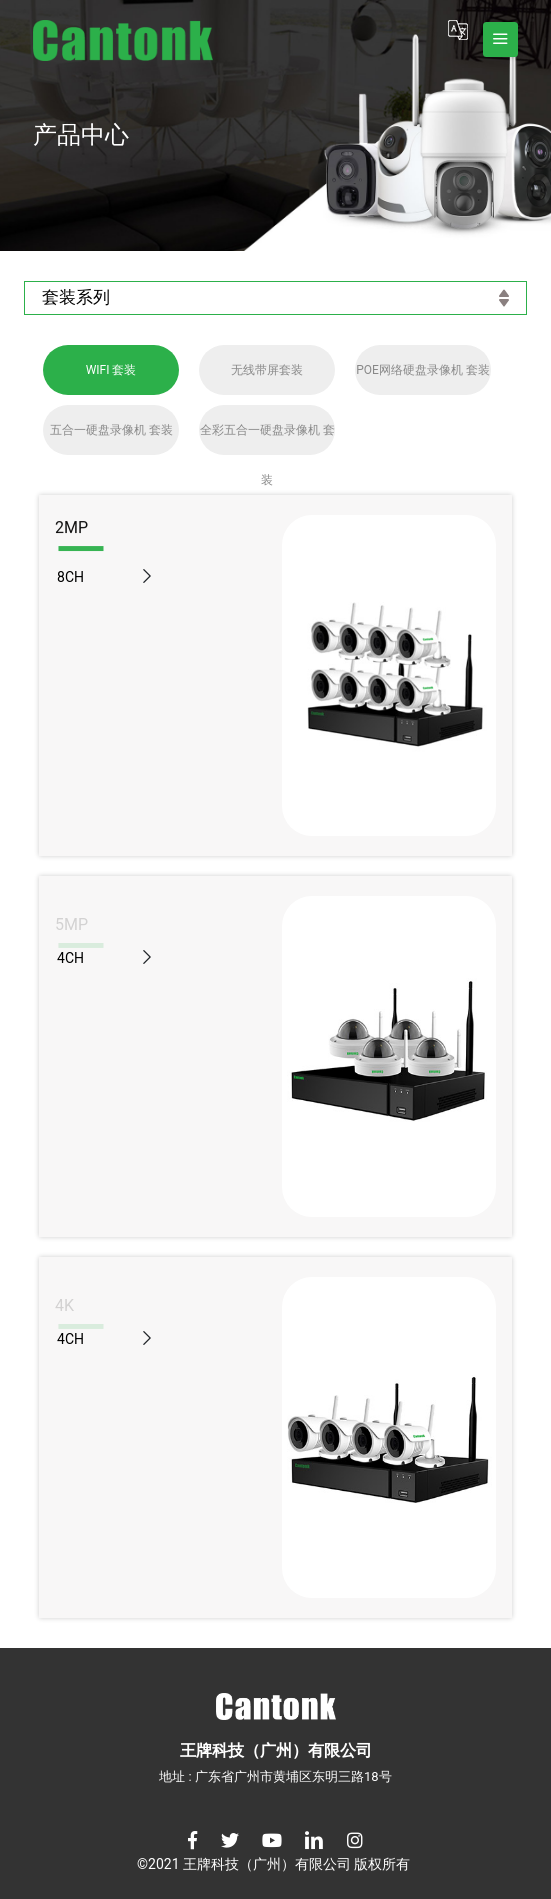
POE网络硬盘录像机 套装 (423, 370)
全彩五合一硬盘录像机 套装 (267, 439)
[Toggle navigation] (500, 39)
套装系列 (275, 297)
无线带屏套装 (267, 370)
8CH (70, 577)
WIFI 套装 (111, 370)
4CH (70, 958)
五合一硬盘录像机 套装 (111, 430)
